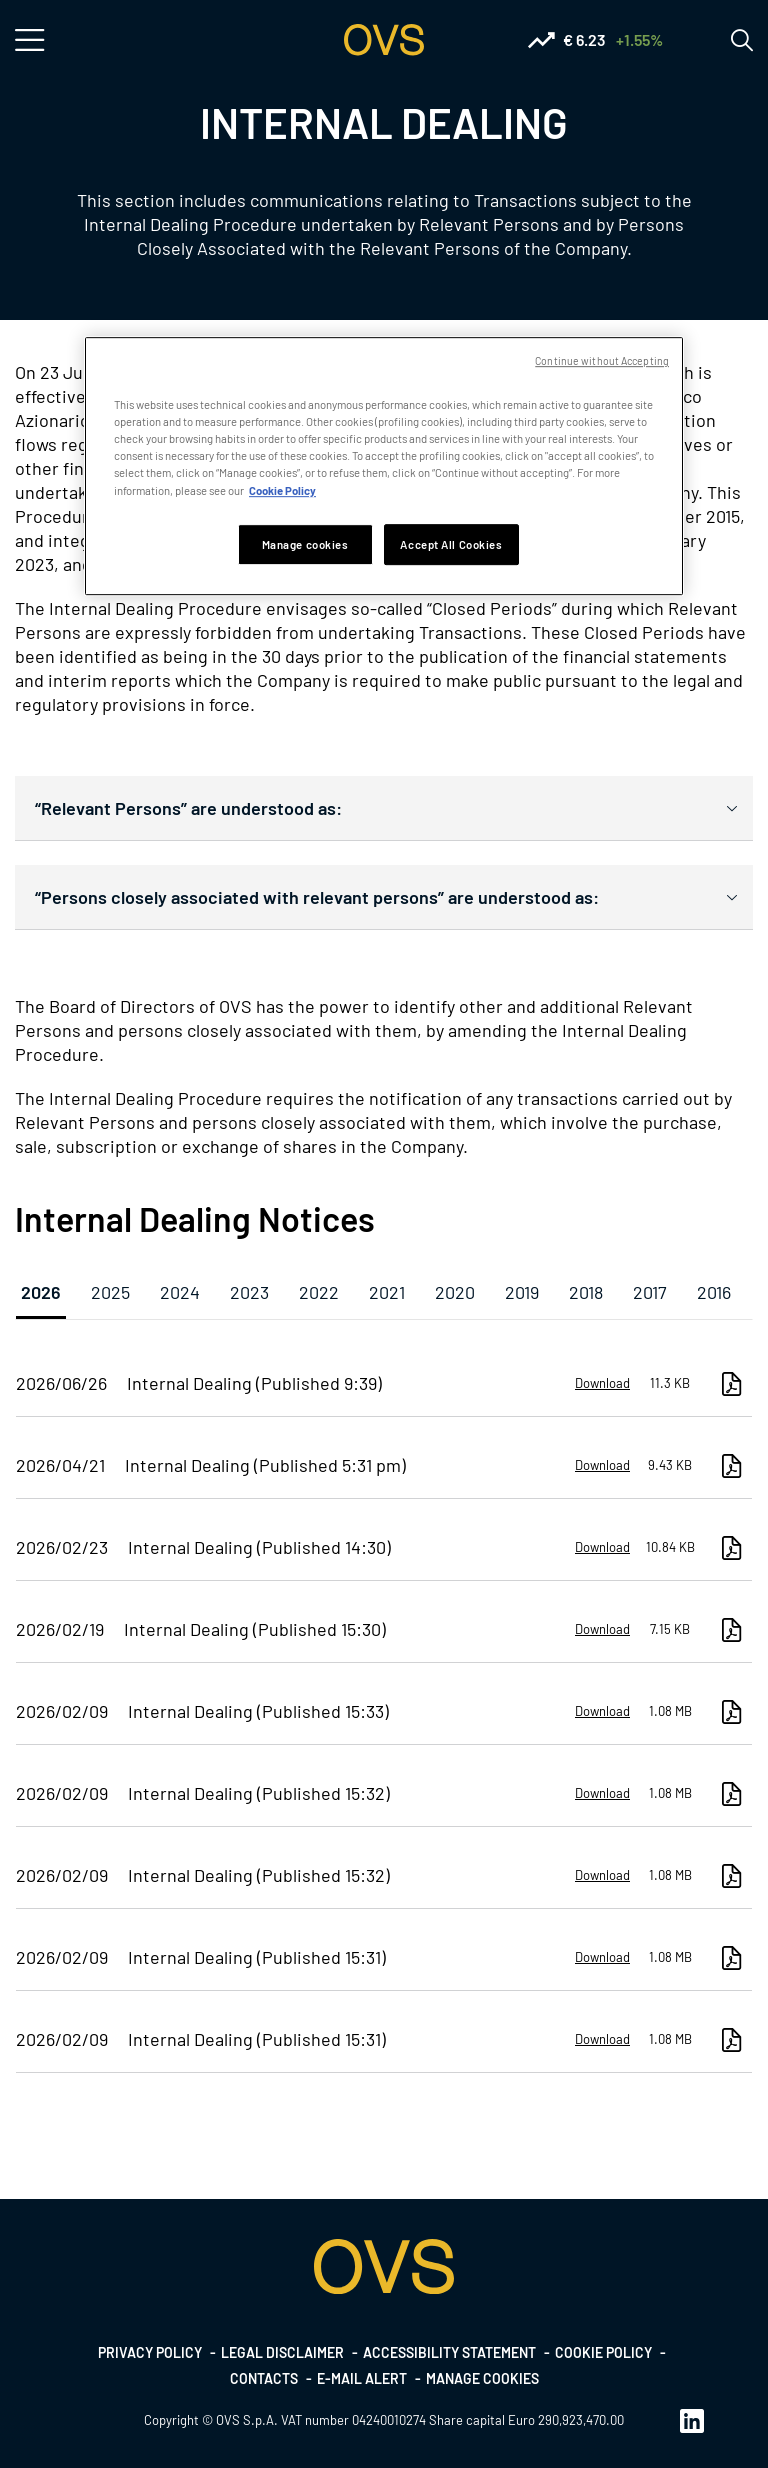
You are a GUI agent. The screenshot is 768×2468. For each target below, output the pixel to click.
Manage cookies (482, 2378)
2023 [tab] (249, 1292)
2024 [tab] (180, 1292)
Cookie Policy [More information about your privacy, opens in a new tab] (282, 490)
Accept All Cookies (451, 544)
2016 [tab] (714, 1292)
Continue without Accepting (602, 360)
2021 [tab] (387, 1292)
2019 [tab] (522, 1292)
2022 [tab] (319, 1292)
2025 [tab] (110, 1292)
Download (602, 1383)
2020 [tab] (455, 1292)
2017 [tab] (650, 1292)
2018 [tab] (586, 1292)
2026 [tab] (41, 1292)
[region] (384, 466)
